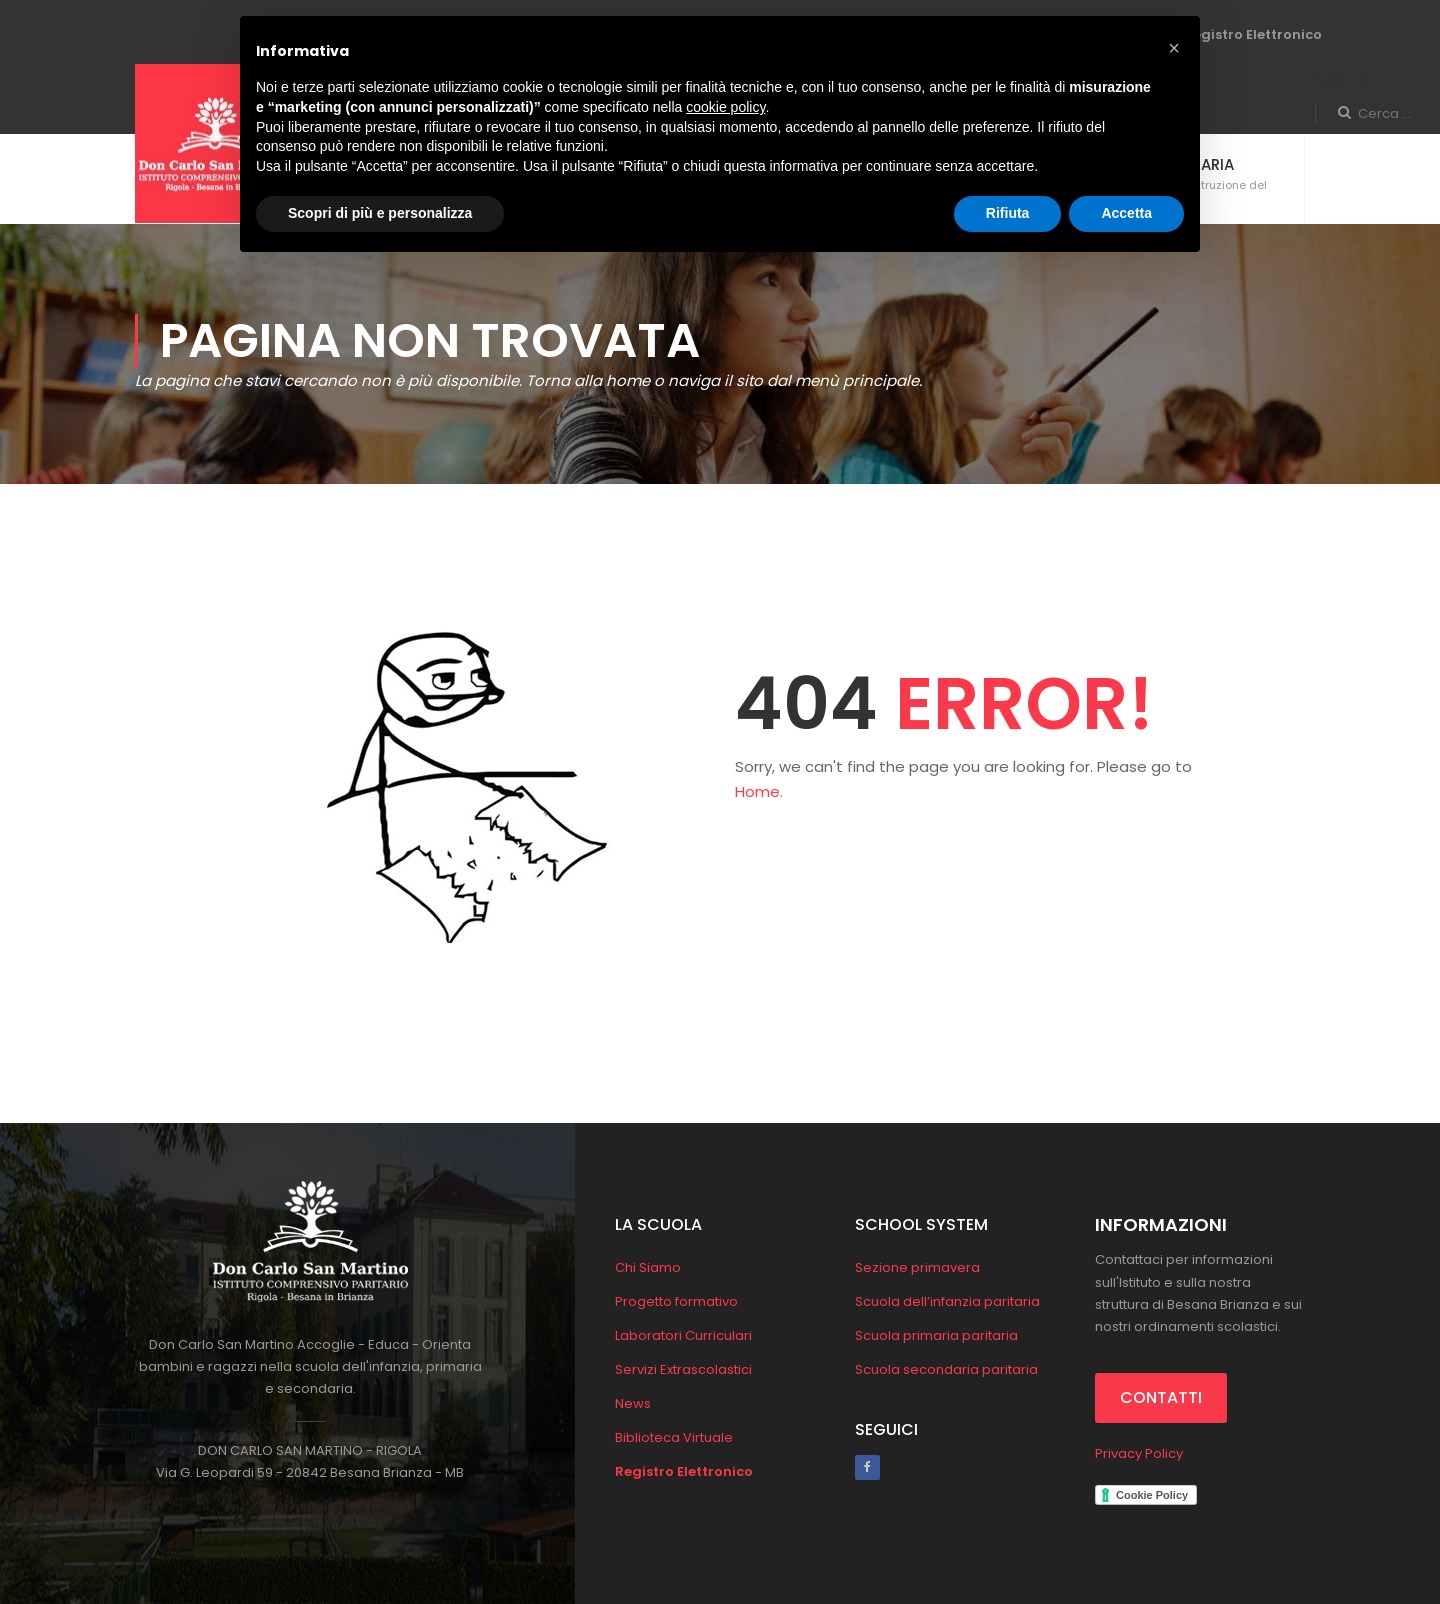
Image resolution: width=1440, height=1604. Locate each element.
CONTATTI (1161, 1397)
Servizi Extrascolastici (683, 1369)
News (633, 1403)
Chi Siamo (648, 1267)
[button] (1174, 48)
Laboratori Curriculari (683, 1335)
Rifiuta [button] (1008, 213)
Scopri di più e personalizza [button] (380, 213)
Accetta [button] (1126, 213)
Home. (759, 791)
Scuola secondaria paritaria (946, 1369)
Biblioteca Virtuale (674, 1437)
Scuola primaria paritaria (936, 1335)
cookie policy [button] (725, 107)
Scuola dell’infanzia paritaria (947, 1301)
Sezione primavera (917, 1267)
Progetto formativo (676, 1301)
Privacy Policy (1139, 1453)
